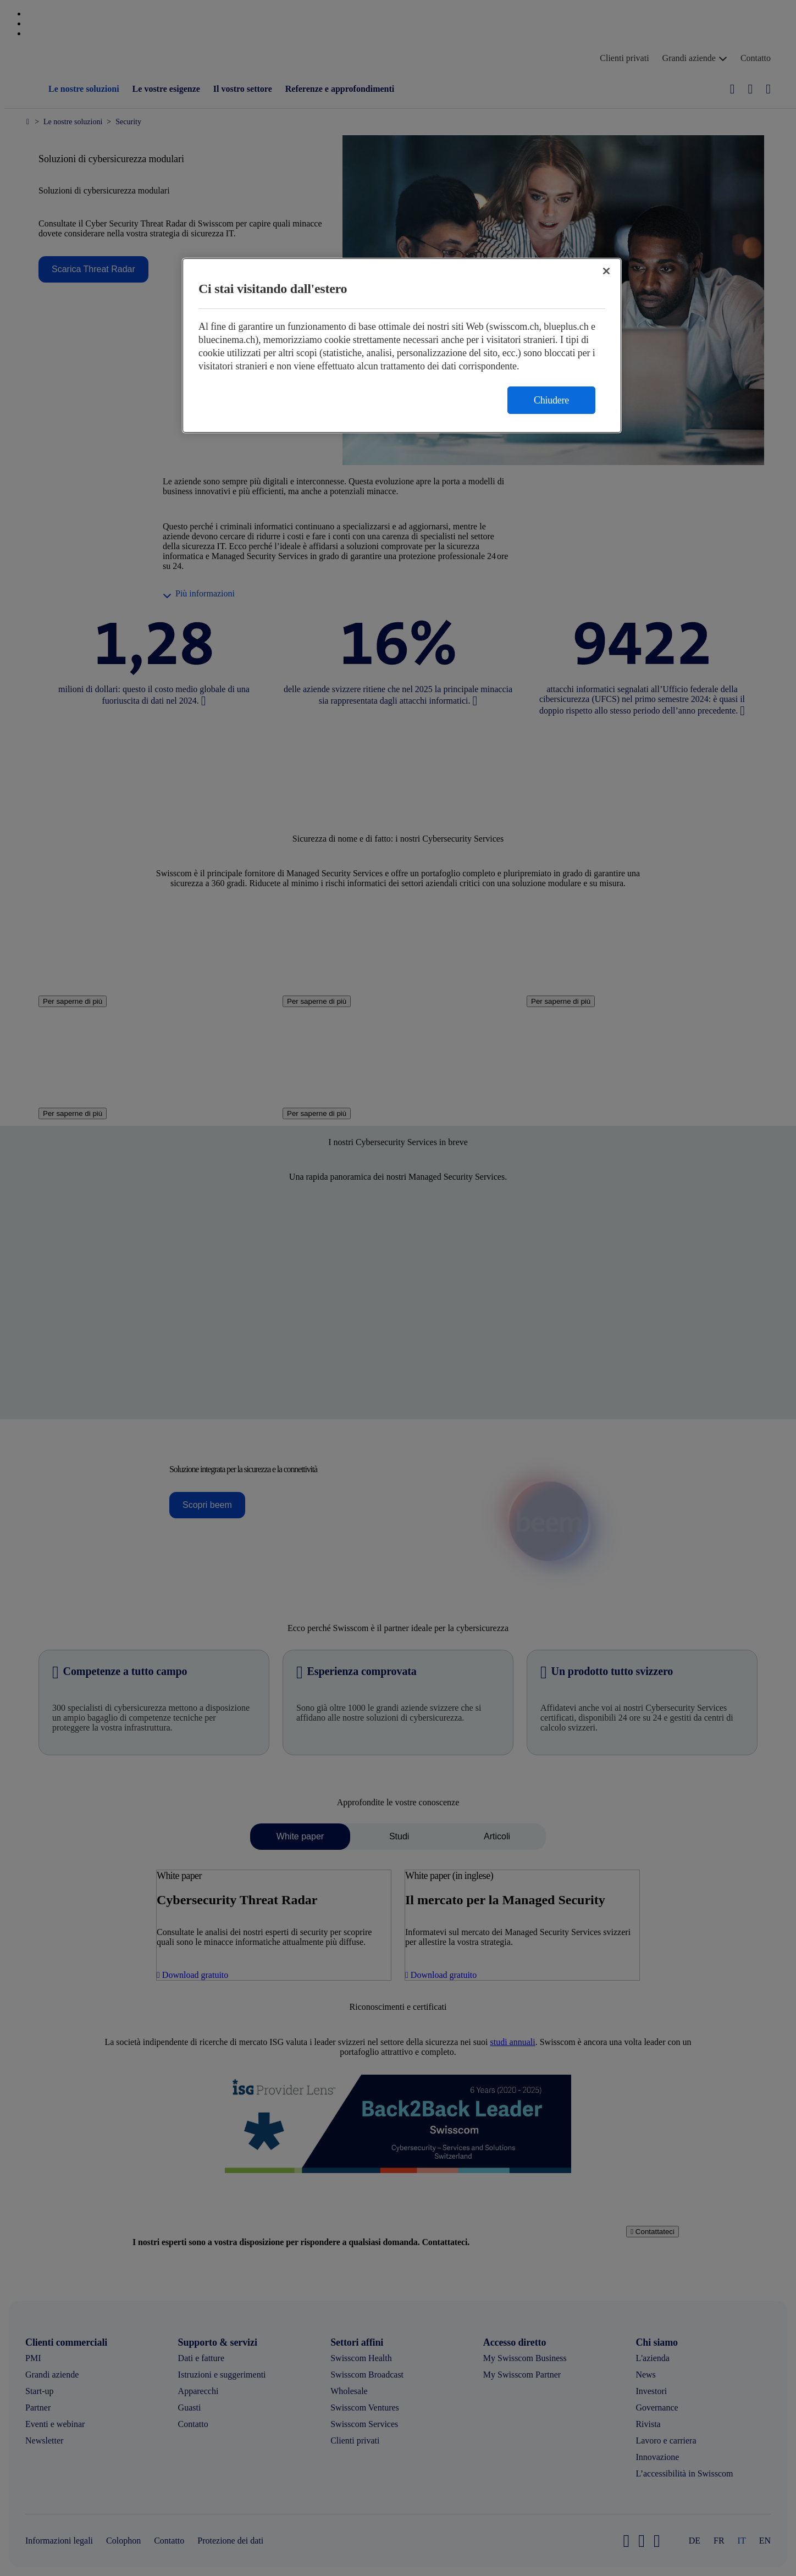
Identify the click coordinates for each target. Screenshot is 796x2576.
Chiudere (551, 400)
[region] (402, 345)
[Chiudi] (606, 271)
